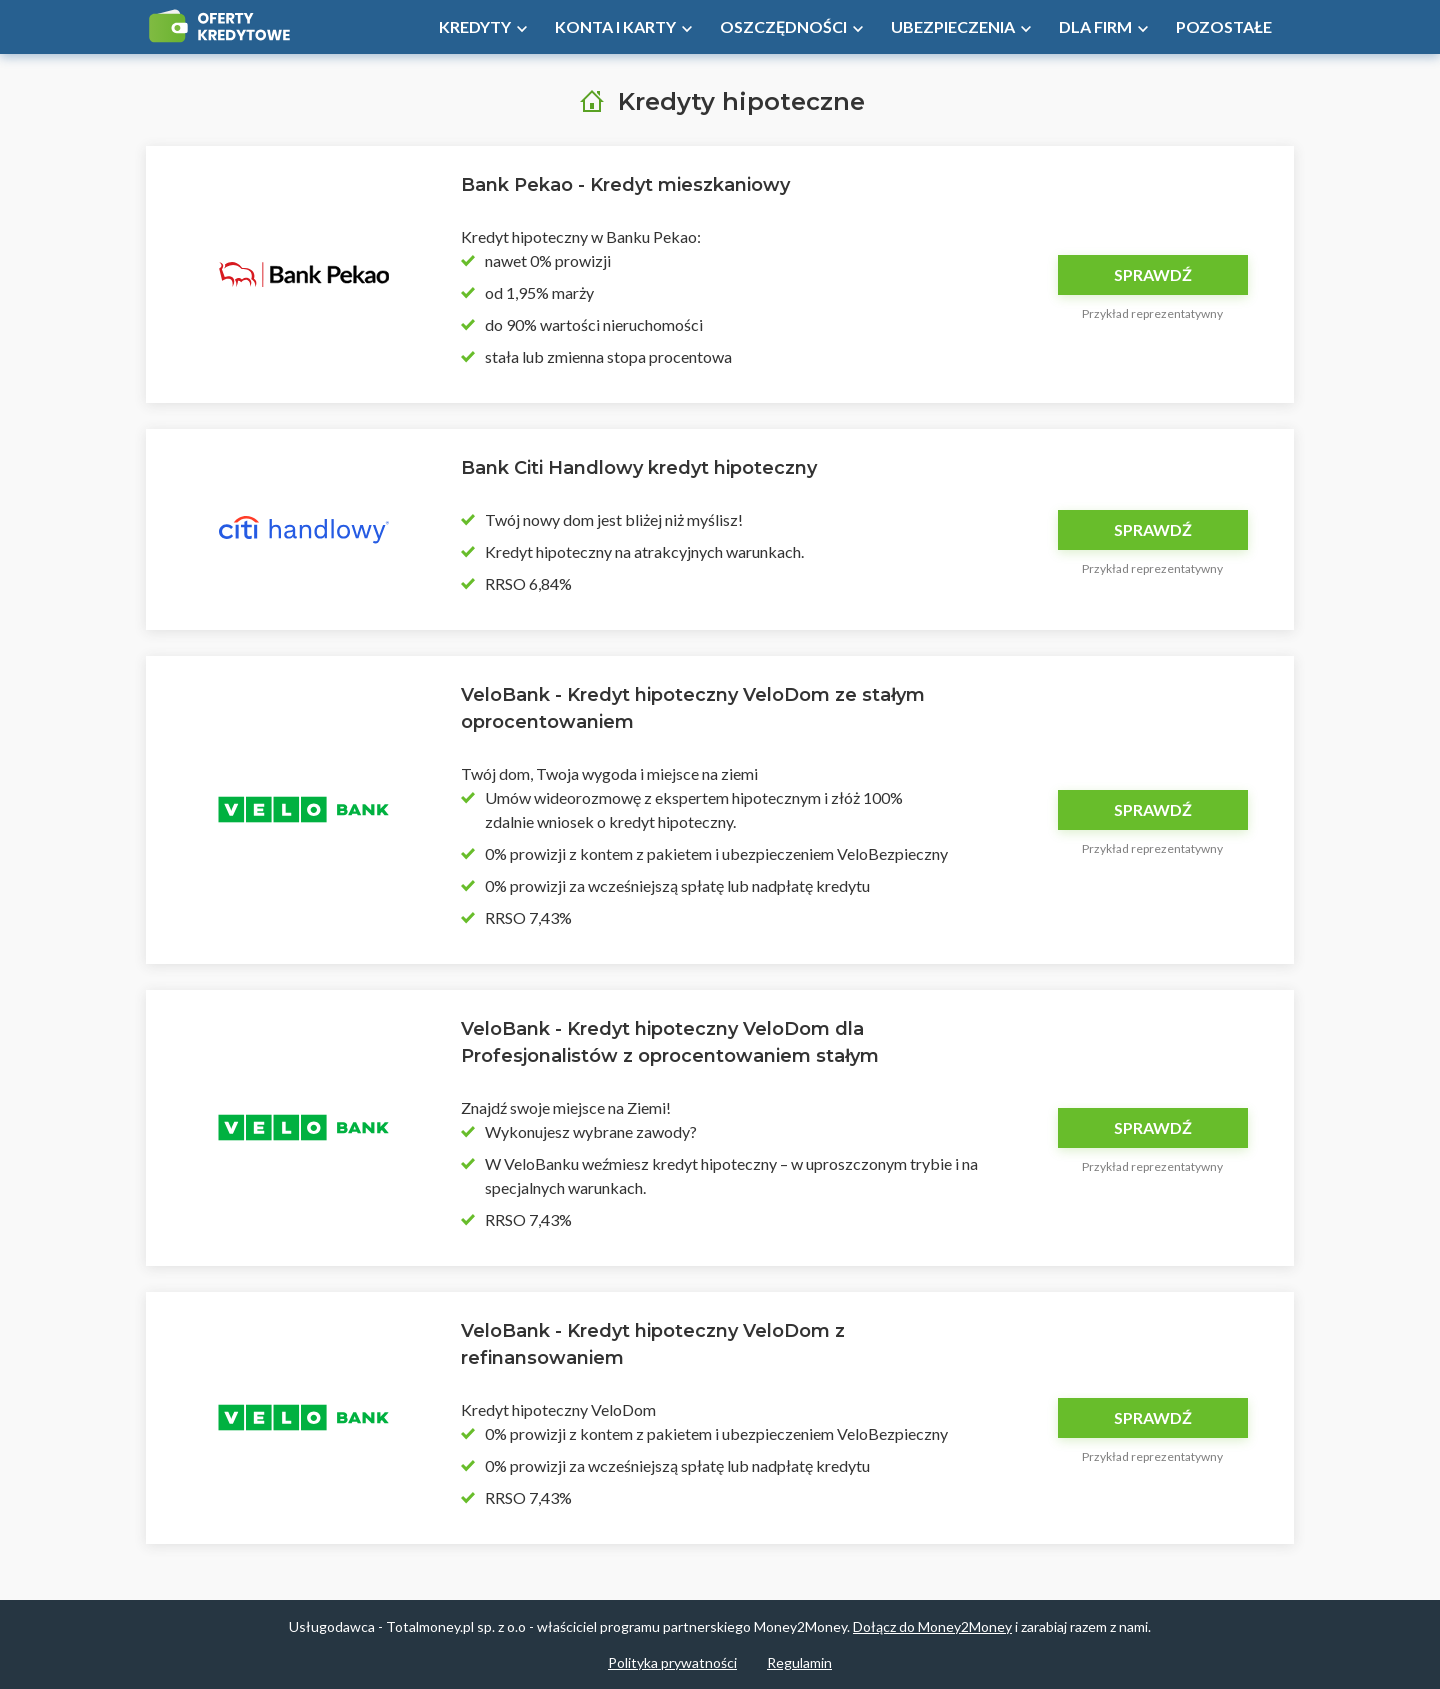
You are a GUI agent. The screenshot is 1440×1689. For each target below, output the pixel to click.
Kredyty (475, 26)
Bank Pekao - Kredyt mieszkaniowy (625, 185)
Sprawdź (1153, 274)
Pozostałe (1224, 26)
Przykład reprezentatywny (1152, 313)
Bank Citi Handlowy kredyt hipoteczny (639, 468)
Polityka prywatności (672, 1662)
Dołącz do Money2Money (932, 1626)
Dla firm (1095, 26)
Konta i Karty (615, 26)
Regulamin (799, 1662)
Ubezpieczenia (953, 26)
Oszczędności (783, 26)
